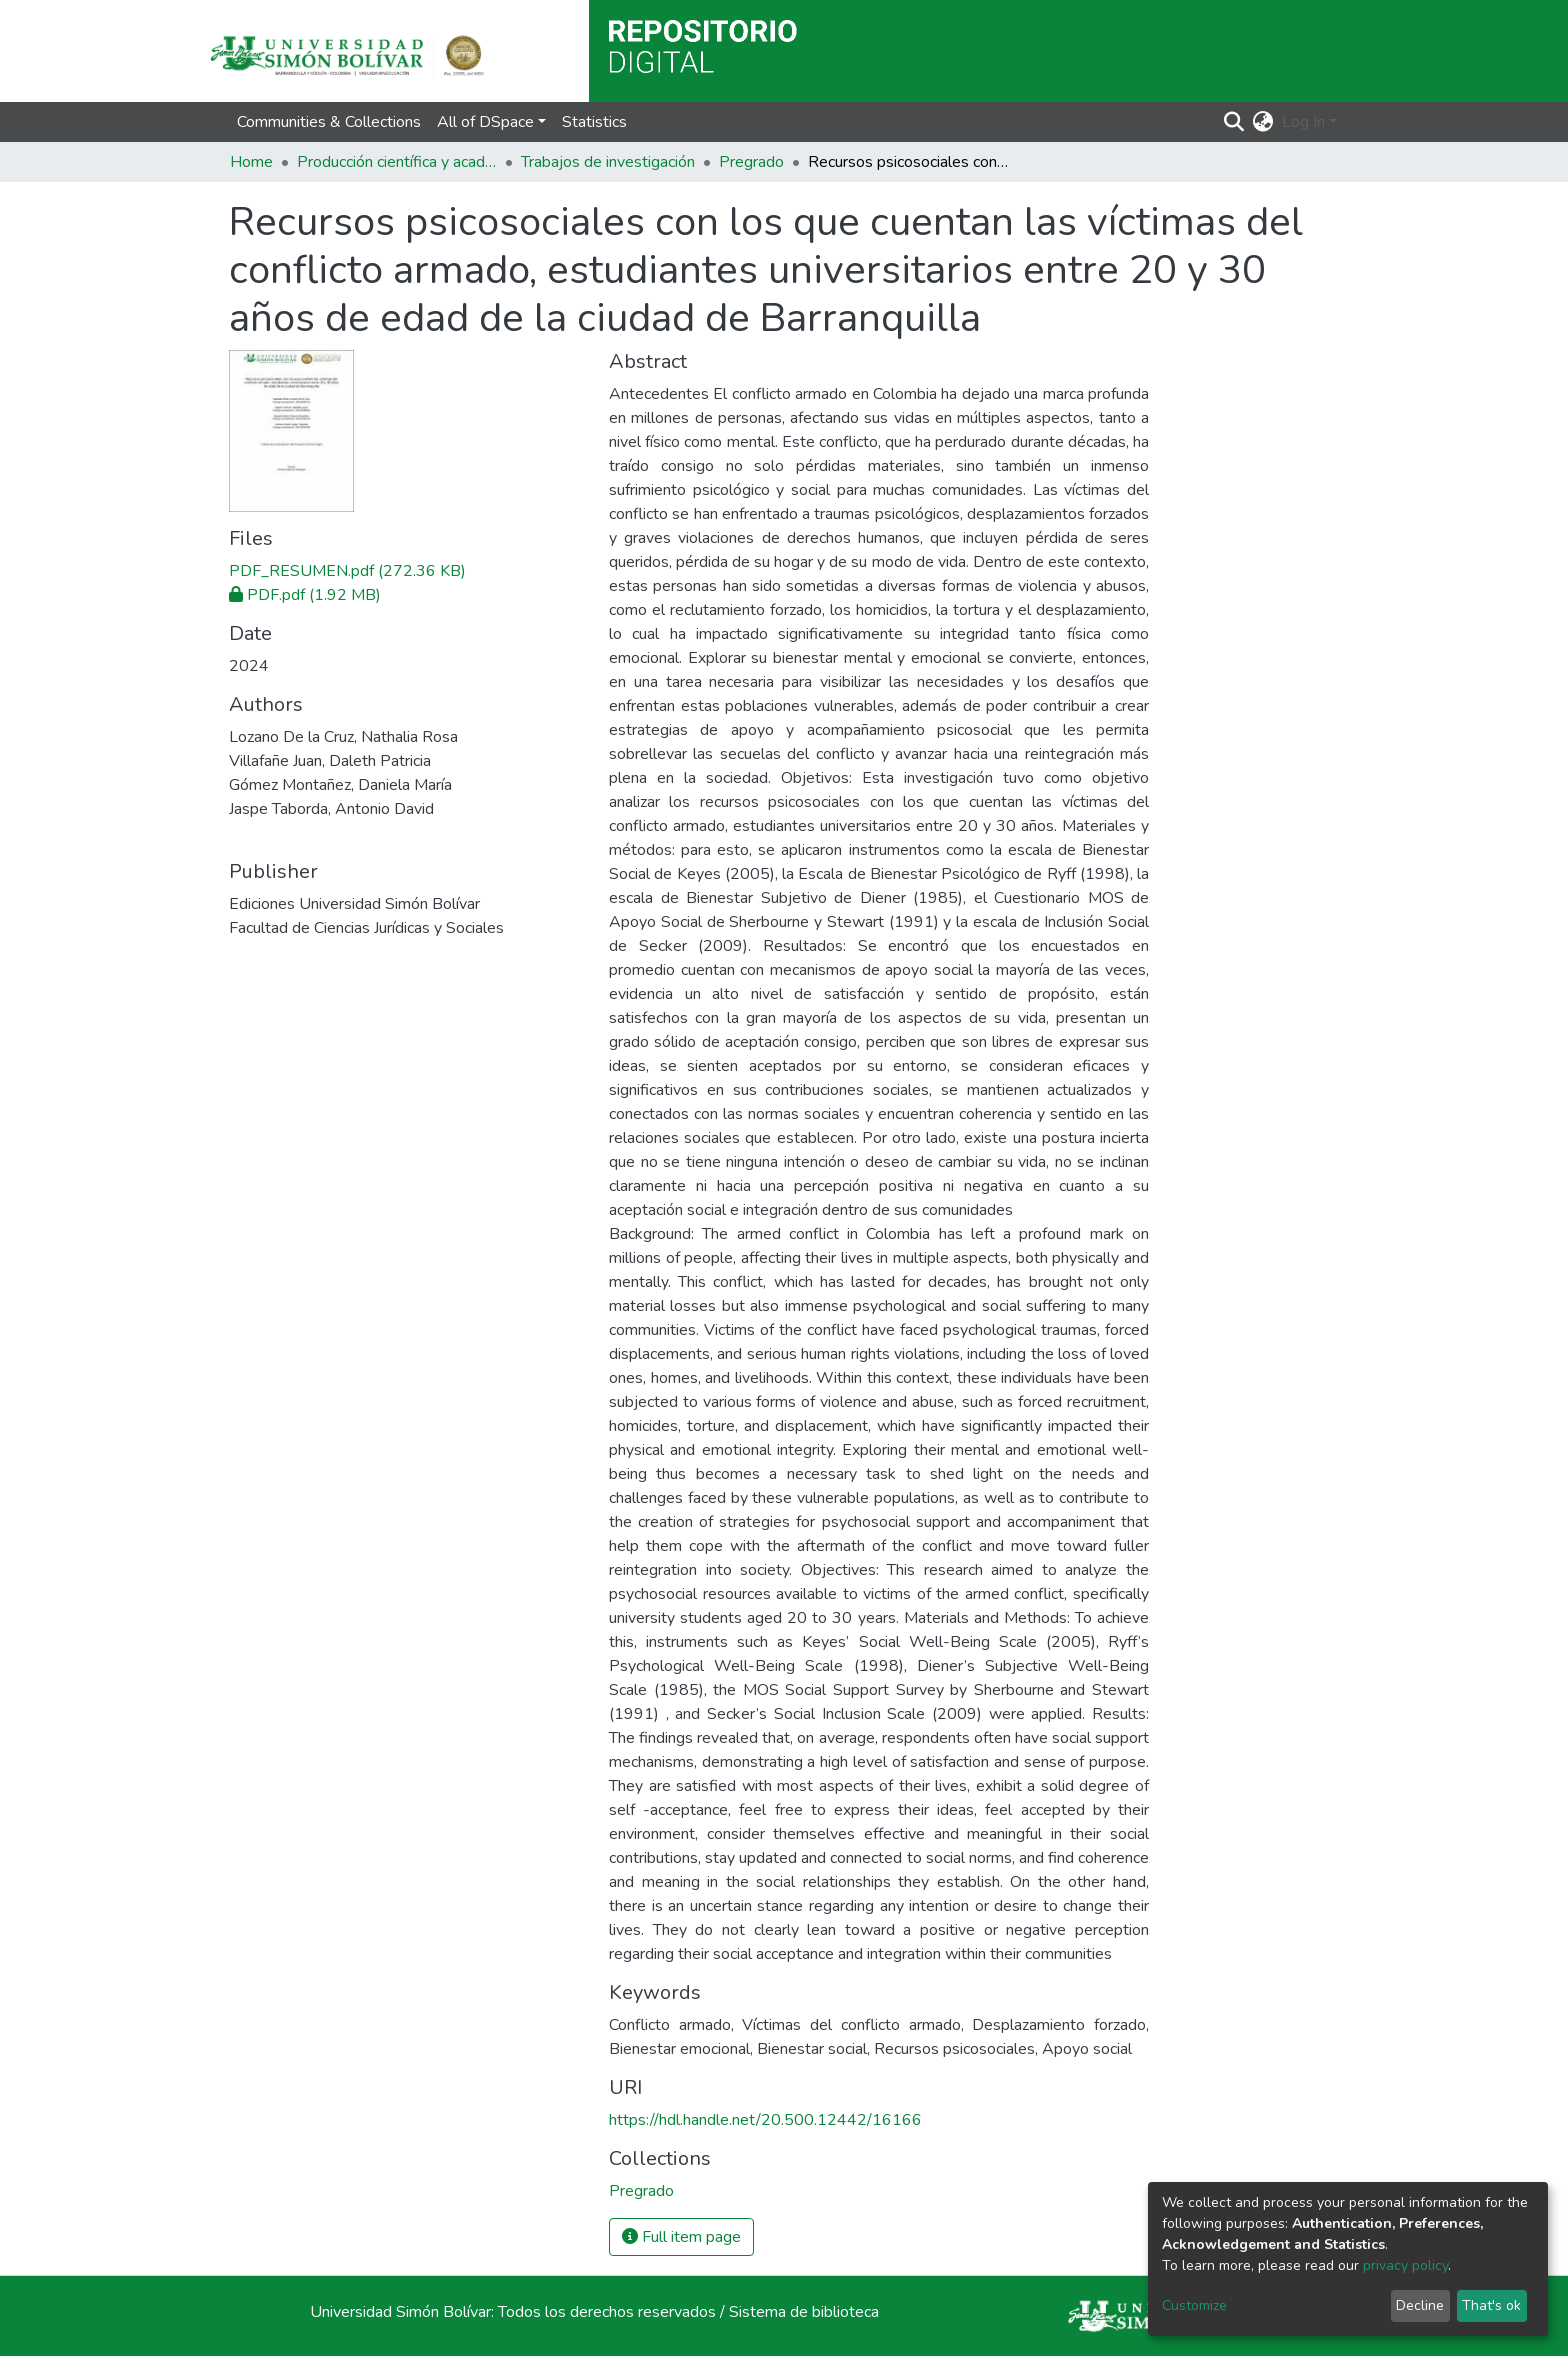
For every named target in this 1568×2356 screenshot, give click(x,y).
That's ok (1491, 2305)
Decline (1420, 2305)
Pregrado (751, 162)
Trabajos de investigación (608, 162)
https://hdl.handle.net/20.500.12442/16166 (765, 2120)
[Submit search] (1234, 122)
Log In (1303, 122)
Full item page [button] (681, 2237)
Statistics (594, 122)
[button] (1263, 122)
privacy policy (1405, 2265)
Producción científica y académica (397, 162)
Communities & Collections (329, 122)
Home (251, 162)
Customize (1194, 2305)
